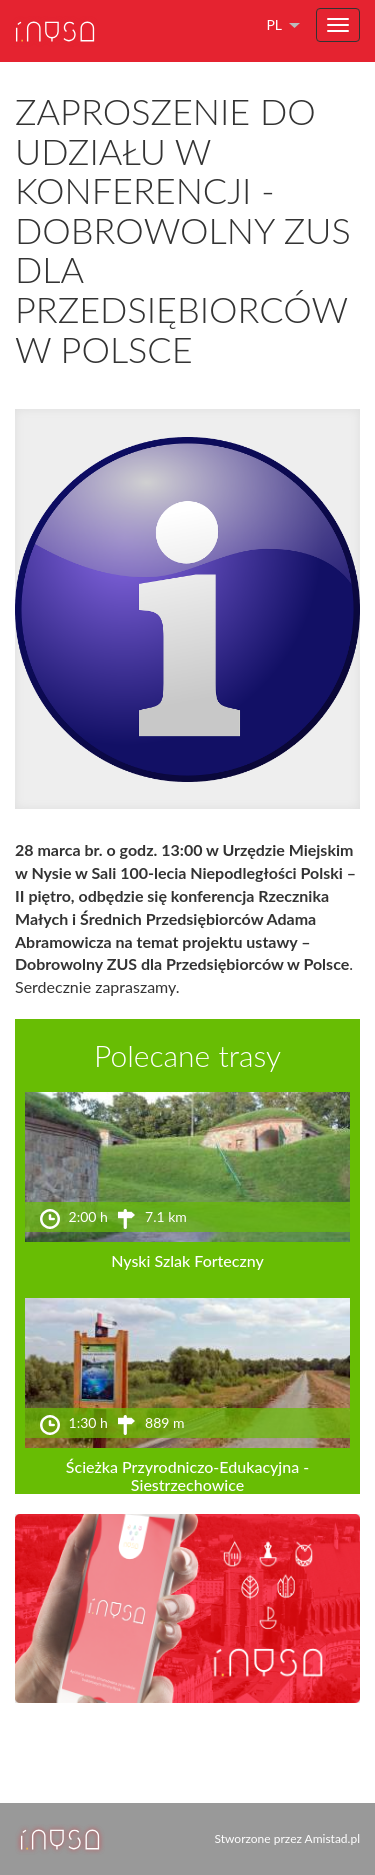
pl (274, 24)
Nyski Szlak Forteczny (187, 1260)
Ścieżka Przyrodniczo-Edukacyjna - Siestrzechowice (187, 1475)
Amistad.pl (332, 1838)
